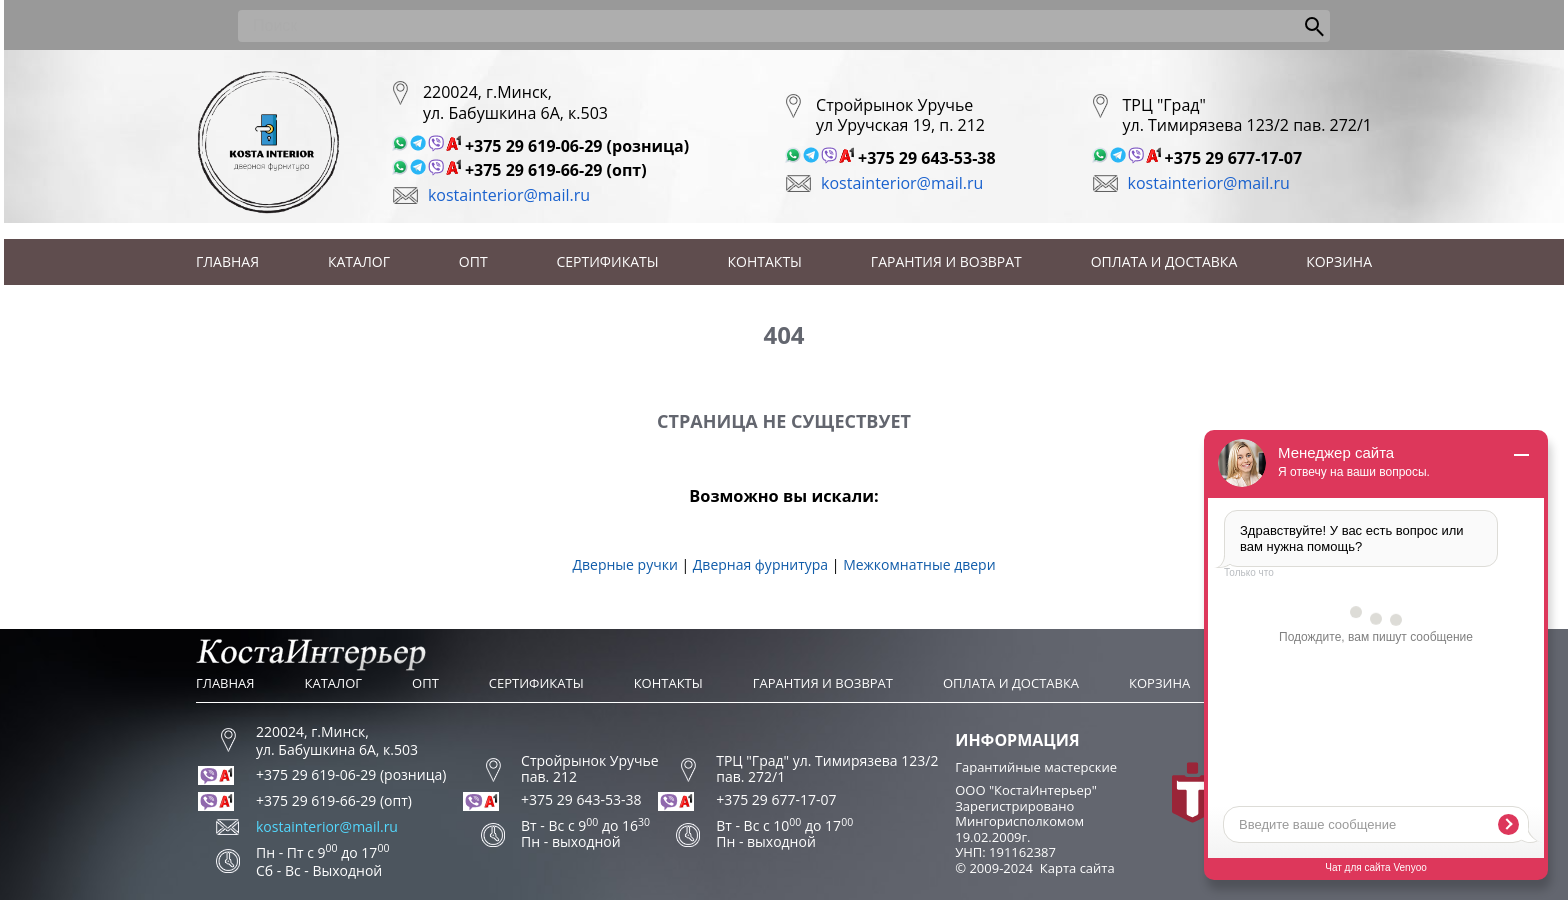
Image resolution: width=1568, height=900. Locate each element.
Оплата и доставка (1164, 261)
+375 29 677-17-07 (1234, 158)
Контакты (765, 261)
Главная (227, 261)
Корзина (1339, 261)
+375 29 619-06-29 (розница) (577, 146)
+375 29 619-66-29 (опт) (556, 170)
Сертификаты (608, 261)
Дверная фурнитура (760, 564)
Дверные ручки (624, 564)
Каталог (359, 261)
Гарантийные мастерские (1036, 767)
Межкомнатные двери (919, 564)
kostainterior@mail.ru (509, 195)
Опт (473, 261)
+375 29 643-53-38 (927, 158)
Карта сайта (1077, 868)
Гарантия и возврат (946, 261)
